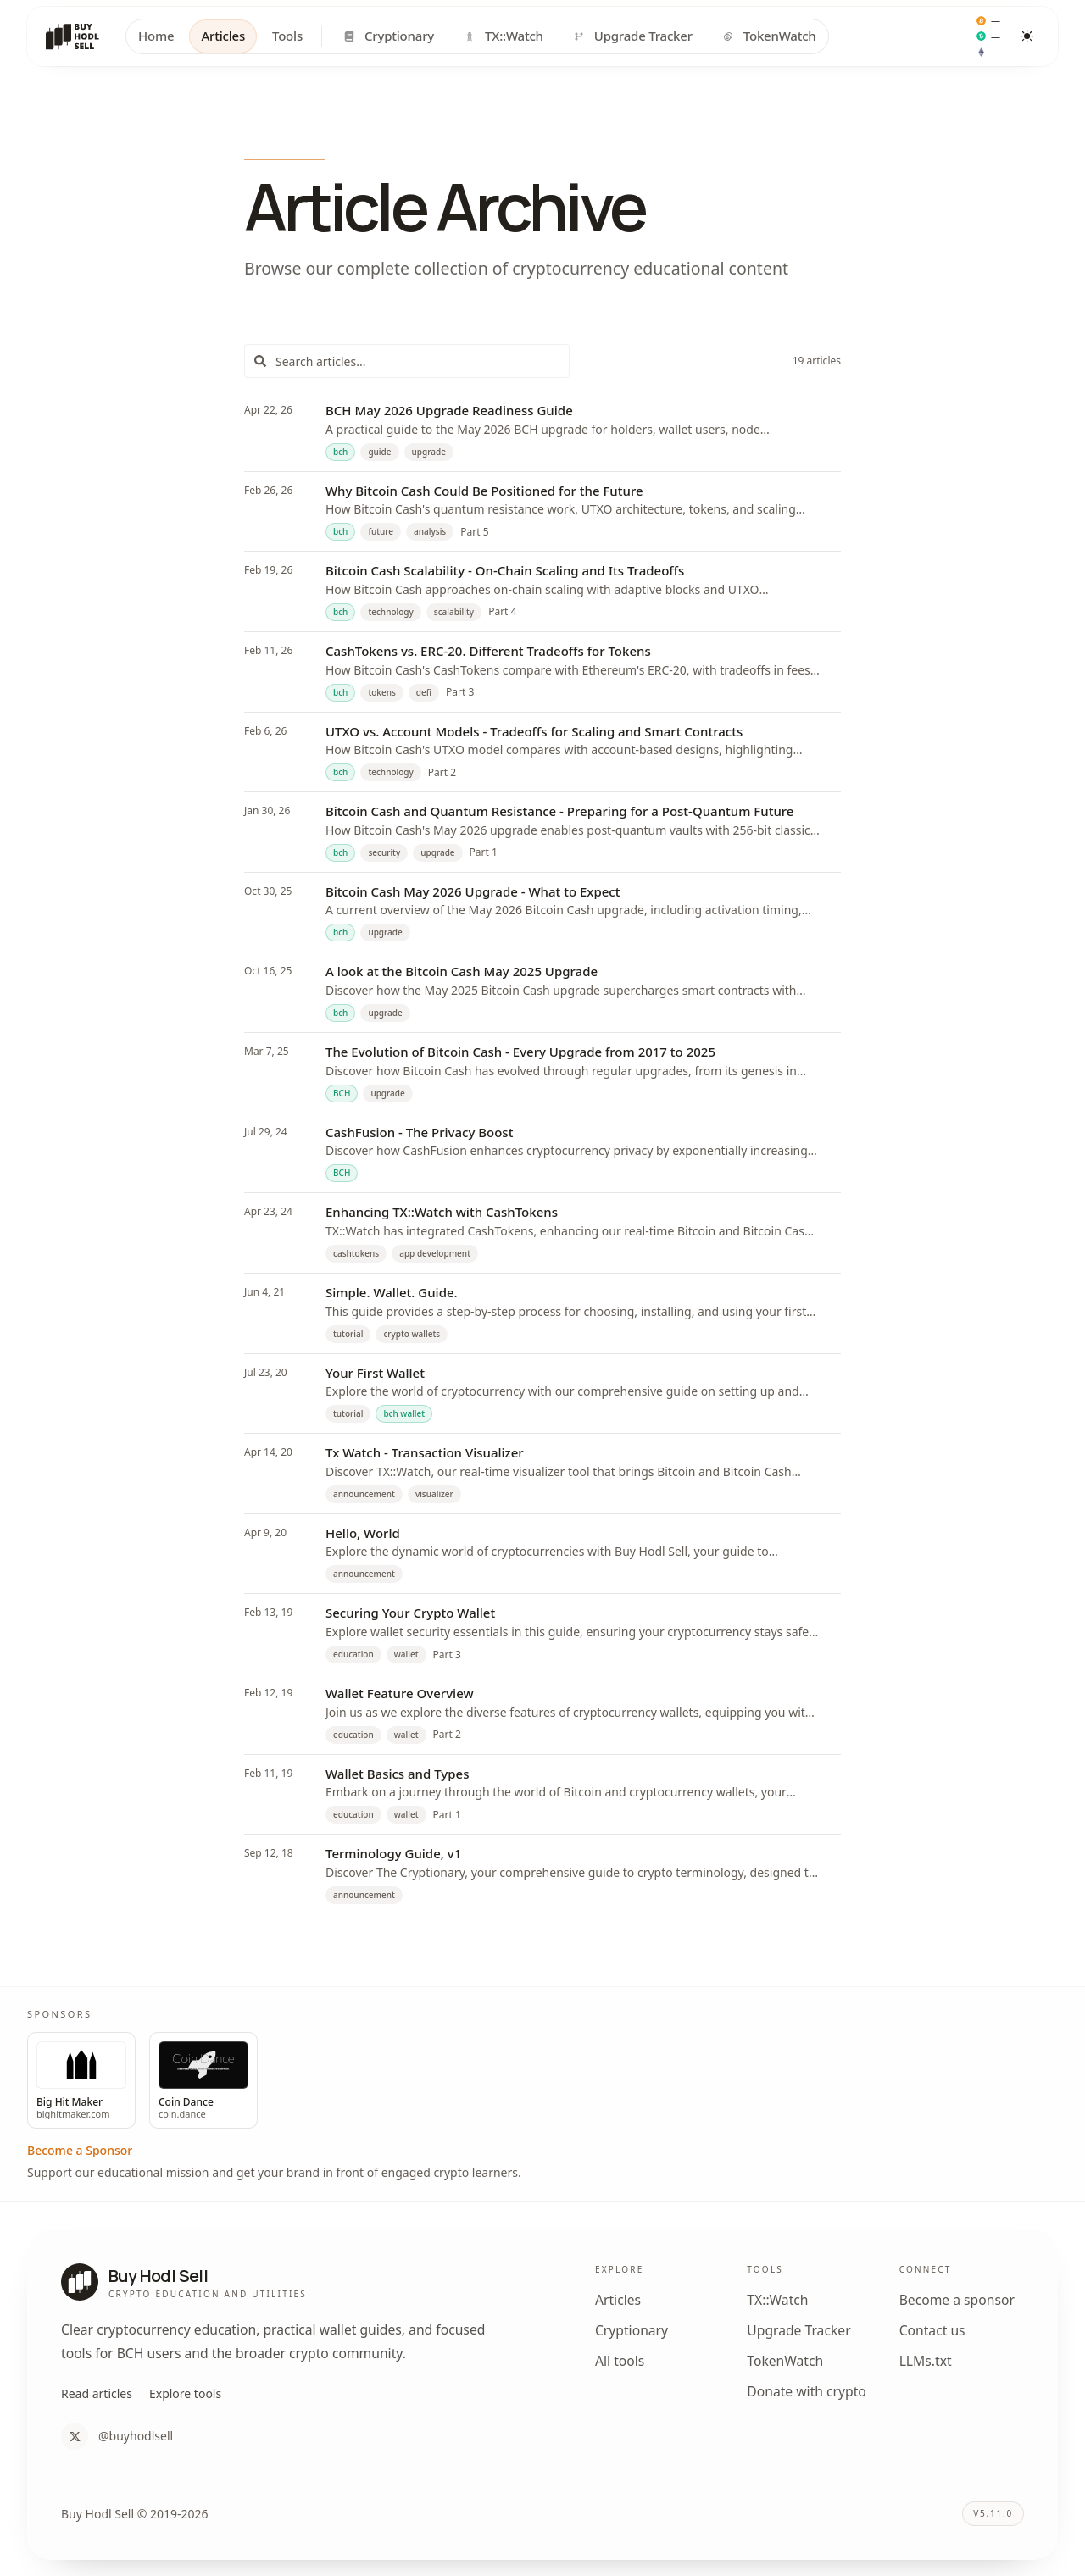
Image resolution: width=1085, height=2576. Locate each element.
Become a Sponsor (79, 2150)
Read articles (96, 2393)
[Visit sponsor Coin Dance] (203, 2080)
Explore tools (185, 2393)
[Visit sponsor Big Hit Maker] (81, 2080)
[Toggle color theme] (1027, 36)
